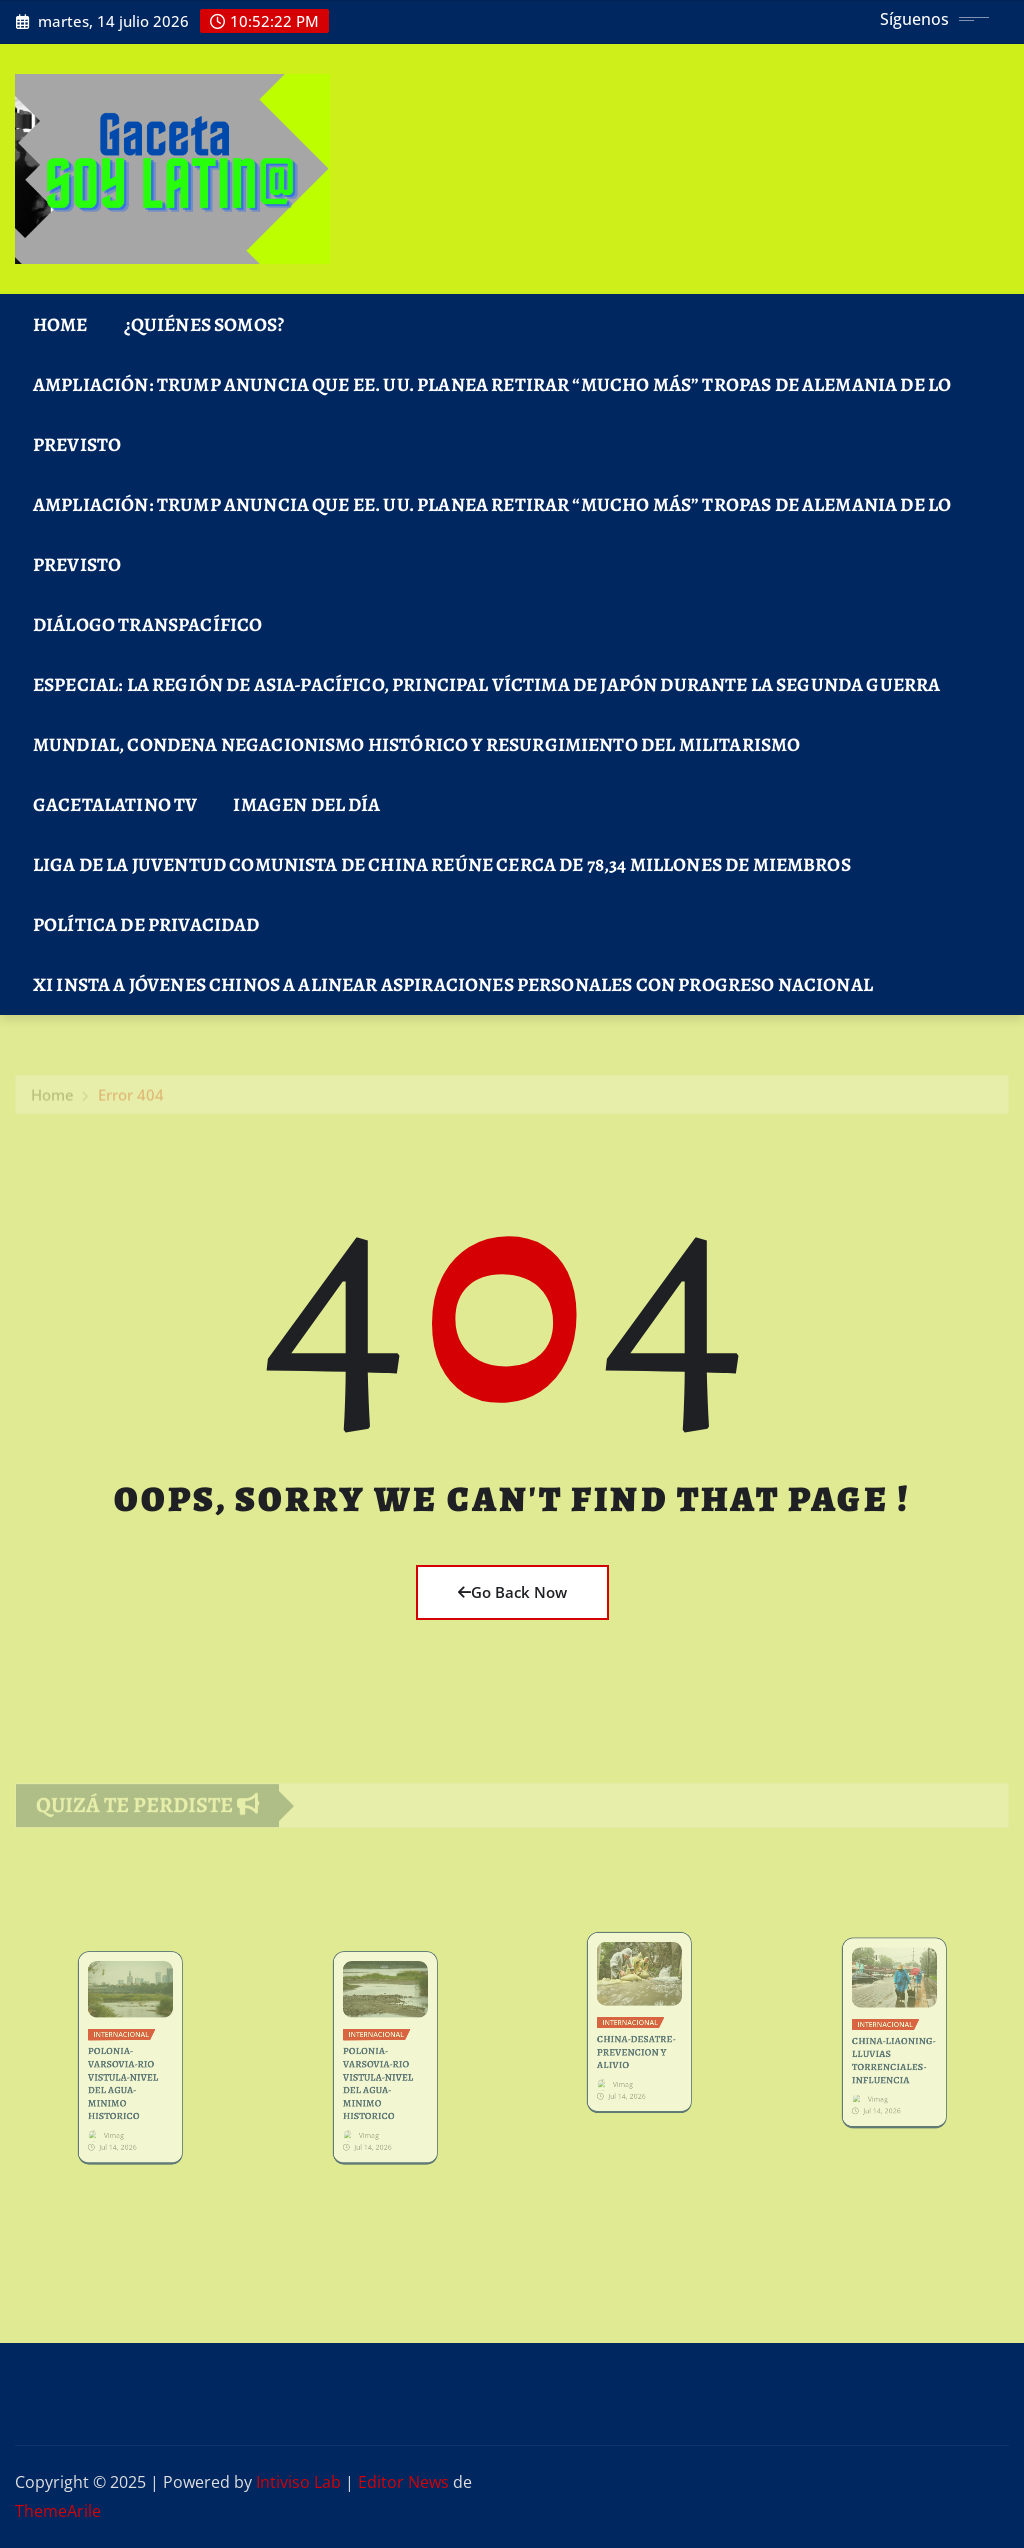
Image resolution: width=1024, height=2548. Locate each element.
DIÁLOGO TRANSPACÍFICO (147, 624)
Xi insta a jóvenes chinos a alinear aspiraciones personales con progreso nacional (453, 984)
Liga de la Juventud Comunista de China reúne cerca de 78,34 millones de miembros (442, 864)
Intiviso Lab (298, 2482)
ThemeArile (58, 2511)
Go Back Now (512, 1592)
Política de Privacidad (146, 924)
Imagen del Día (306, 804)
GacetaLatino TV (115, 804)
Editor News (403, 2482)
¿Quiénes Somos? (204, 324)
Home (60, 324)
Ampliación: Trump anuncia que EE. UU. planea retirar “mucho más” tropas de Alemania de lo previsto (492, 414)
